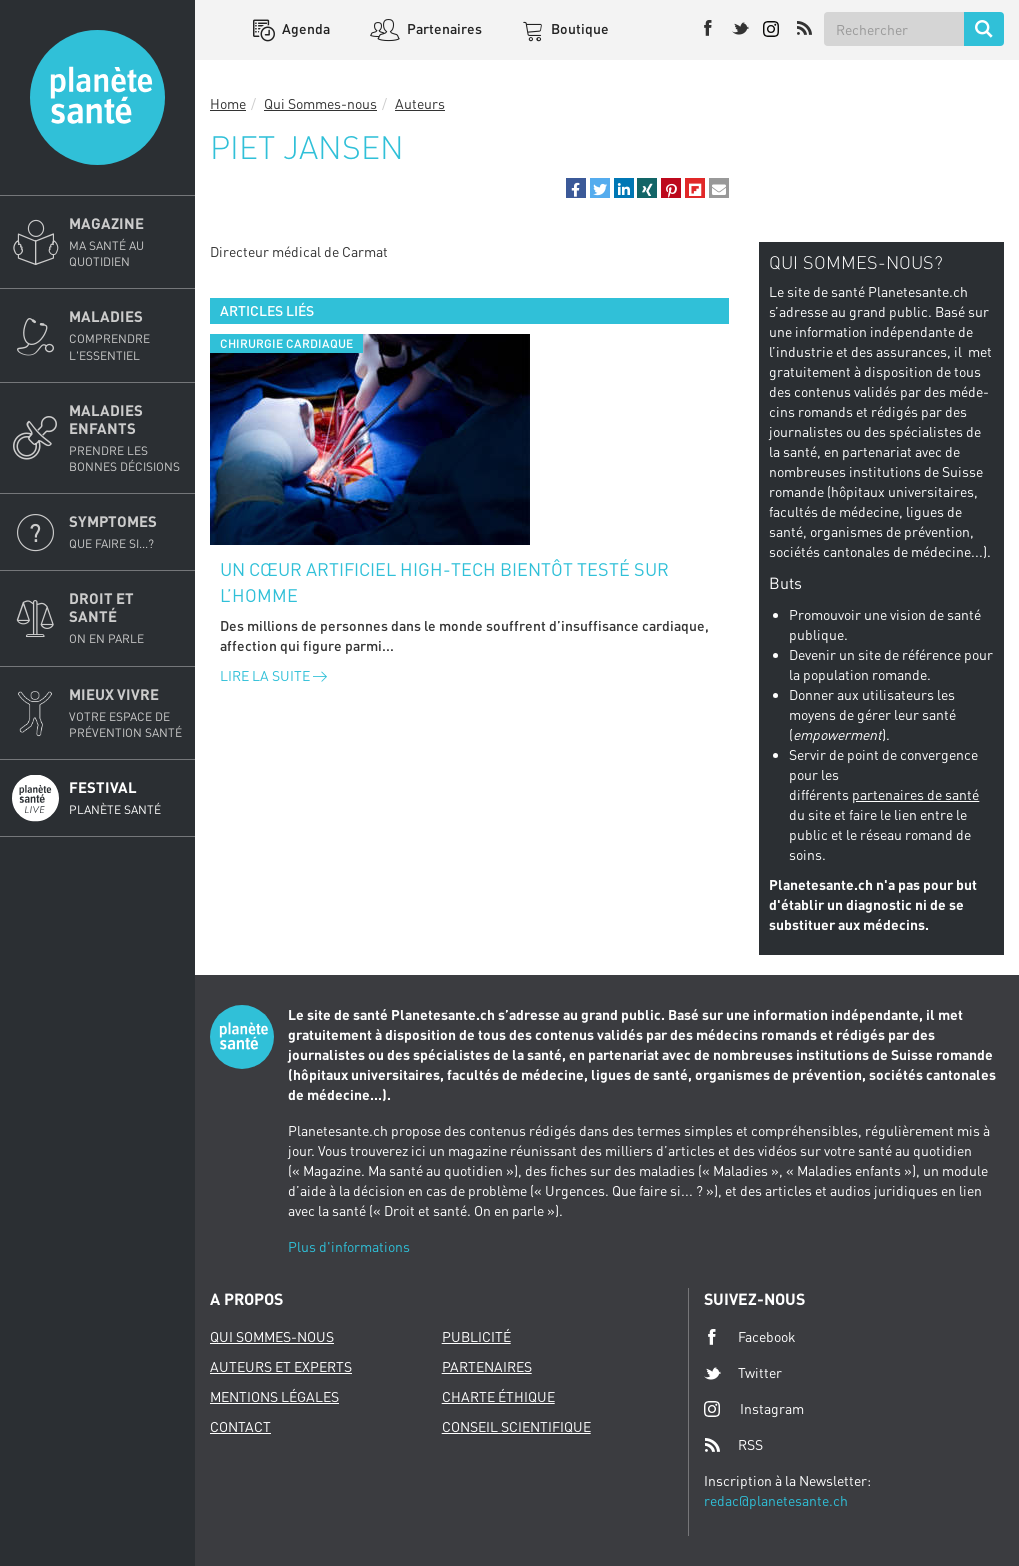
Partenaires (443, 28)
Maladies (126, 335)
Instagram (754, 1408)
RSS (733, 1445)
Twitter (743, 1373)
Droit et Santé (126, 618)
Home (228, 103)
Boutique (578, 28)
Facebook (750, 1337)
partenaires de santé (915, 794)
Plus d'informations (349, 1246)
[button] (576, 188)
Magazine (126, 242)
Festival (126, 798)
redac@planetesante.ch (776, 1500)
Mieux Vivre (126, 713)
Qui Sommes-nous (320, 103)
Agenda (304, 28)
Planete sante (97, 97)
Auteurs (420, 103)
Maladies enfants (126, 438)
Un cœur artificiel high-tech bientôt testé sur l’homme (444, 582)
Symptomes (126, 532)
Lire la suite (273, 675)
